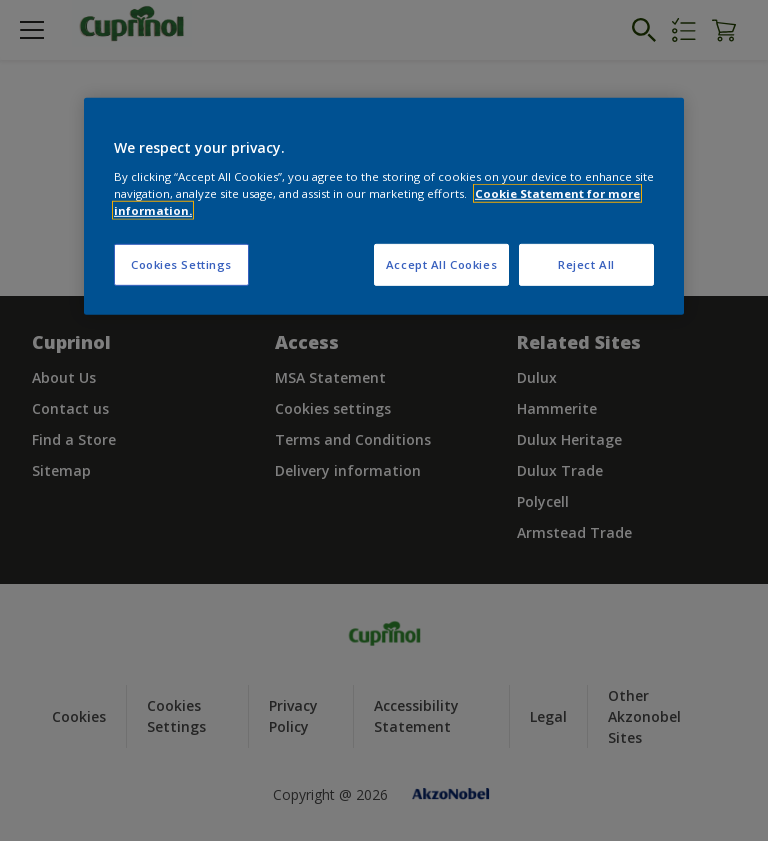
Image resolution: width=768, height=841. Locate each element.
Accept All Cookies (441, 264)
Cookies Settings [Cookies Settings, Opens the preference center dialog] (181, 264)
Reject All (586, 264)
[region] (384, 206)
